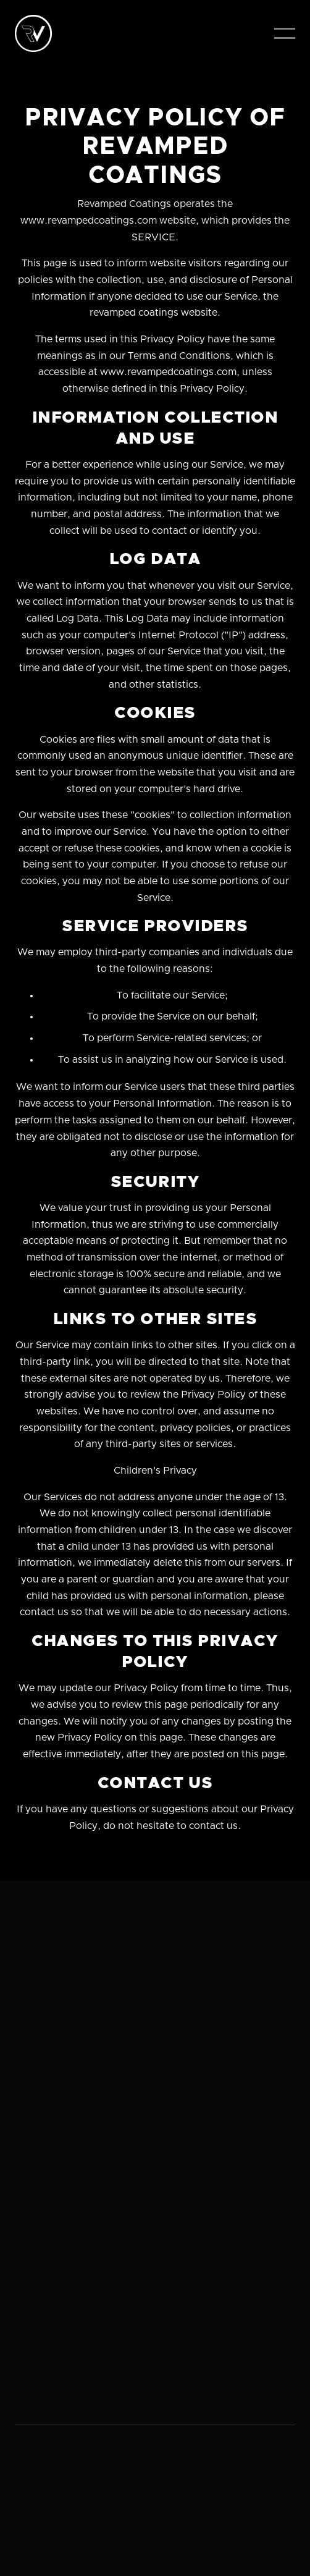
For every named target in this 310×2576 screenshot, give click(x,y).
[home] (33, 33)
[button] (284, 33)
